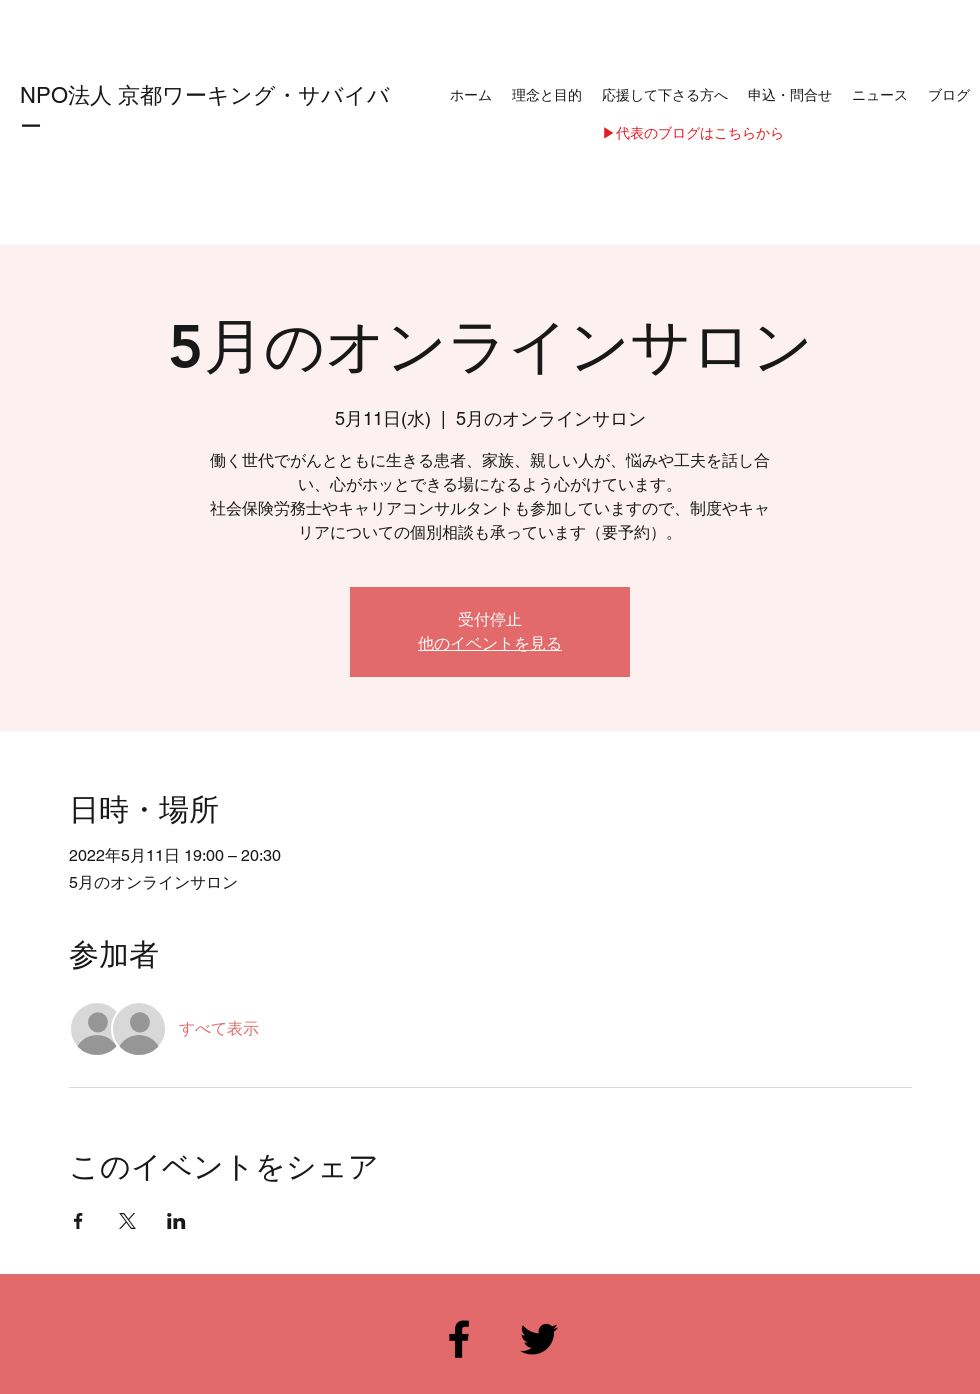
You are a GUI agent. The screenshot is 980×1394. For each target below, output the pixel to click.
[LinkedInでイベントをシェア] (176, 1221)
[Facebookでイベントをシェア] (78, 1221)
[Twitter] (539, 1339)
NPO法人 (69, 95)
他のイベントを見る (490, 643)
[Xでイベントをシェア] (127, 1221)
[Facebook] (459, 1339)
